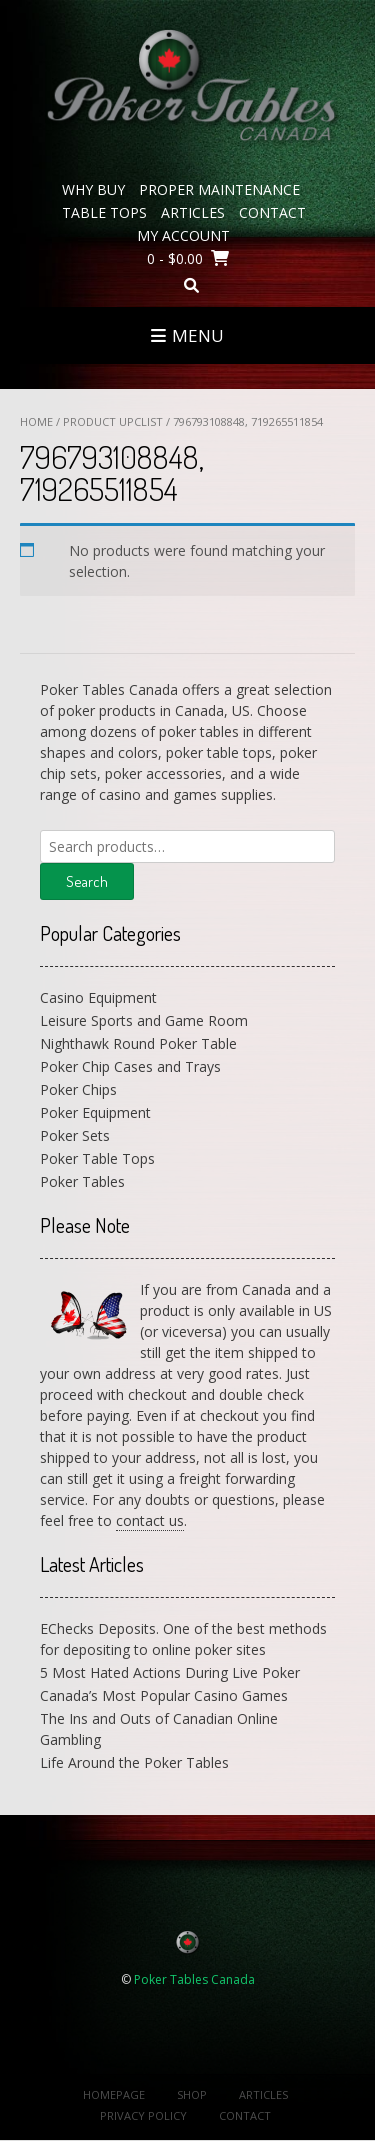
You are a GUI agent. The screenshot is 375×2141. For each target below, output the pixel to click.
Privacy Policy (143, 2115)
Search (87, 881)
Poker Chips (78, 1089)
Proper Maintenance (219, 189)
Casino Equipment (98, 997)
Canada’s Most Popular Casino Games (164, 1695)
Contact (272, 212)
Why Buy (93, 189)
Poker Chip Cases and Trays (130, 1066)
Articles (193, 212)
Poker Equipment (95, 1112)
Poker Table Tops (97, 1158)
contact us (150, 1520)
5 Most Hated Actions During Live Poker (170, 1672)
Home (36, 421)
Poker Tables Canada (194, 1979)
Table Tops (104, 212)
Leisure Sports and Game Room (144, 1020)
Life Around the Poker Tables (134, 1762)
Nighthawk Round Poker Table (138, 1043)
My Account (183, 235)
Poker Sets (75, 1135)
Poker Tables (82, 1181)
